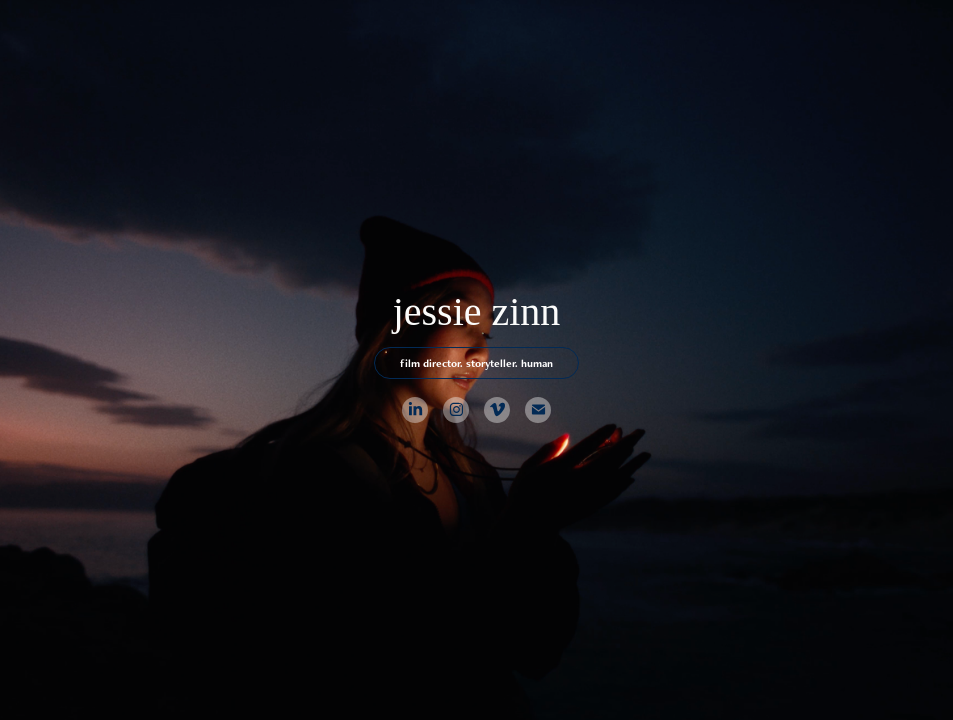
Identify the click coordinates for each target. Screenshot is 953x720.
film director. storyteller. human (476, 363)
